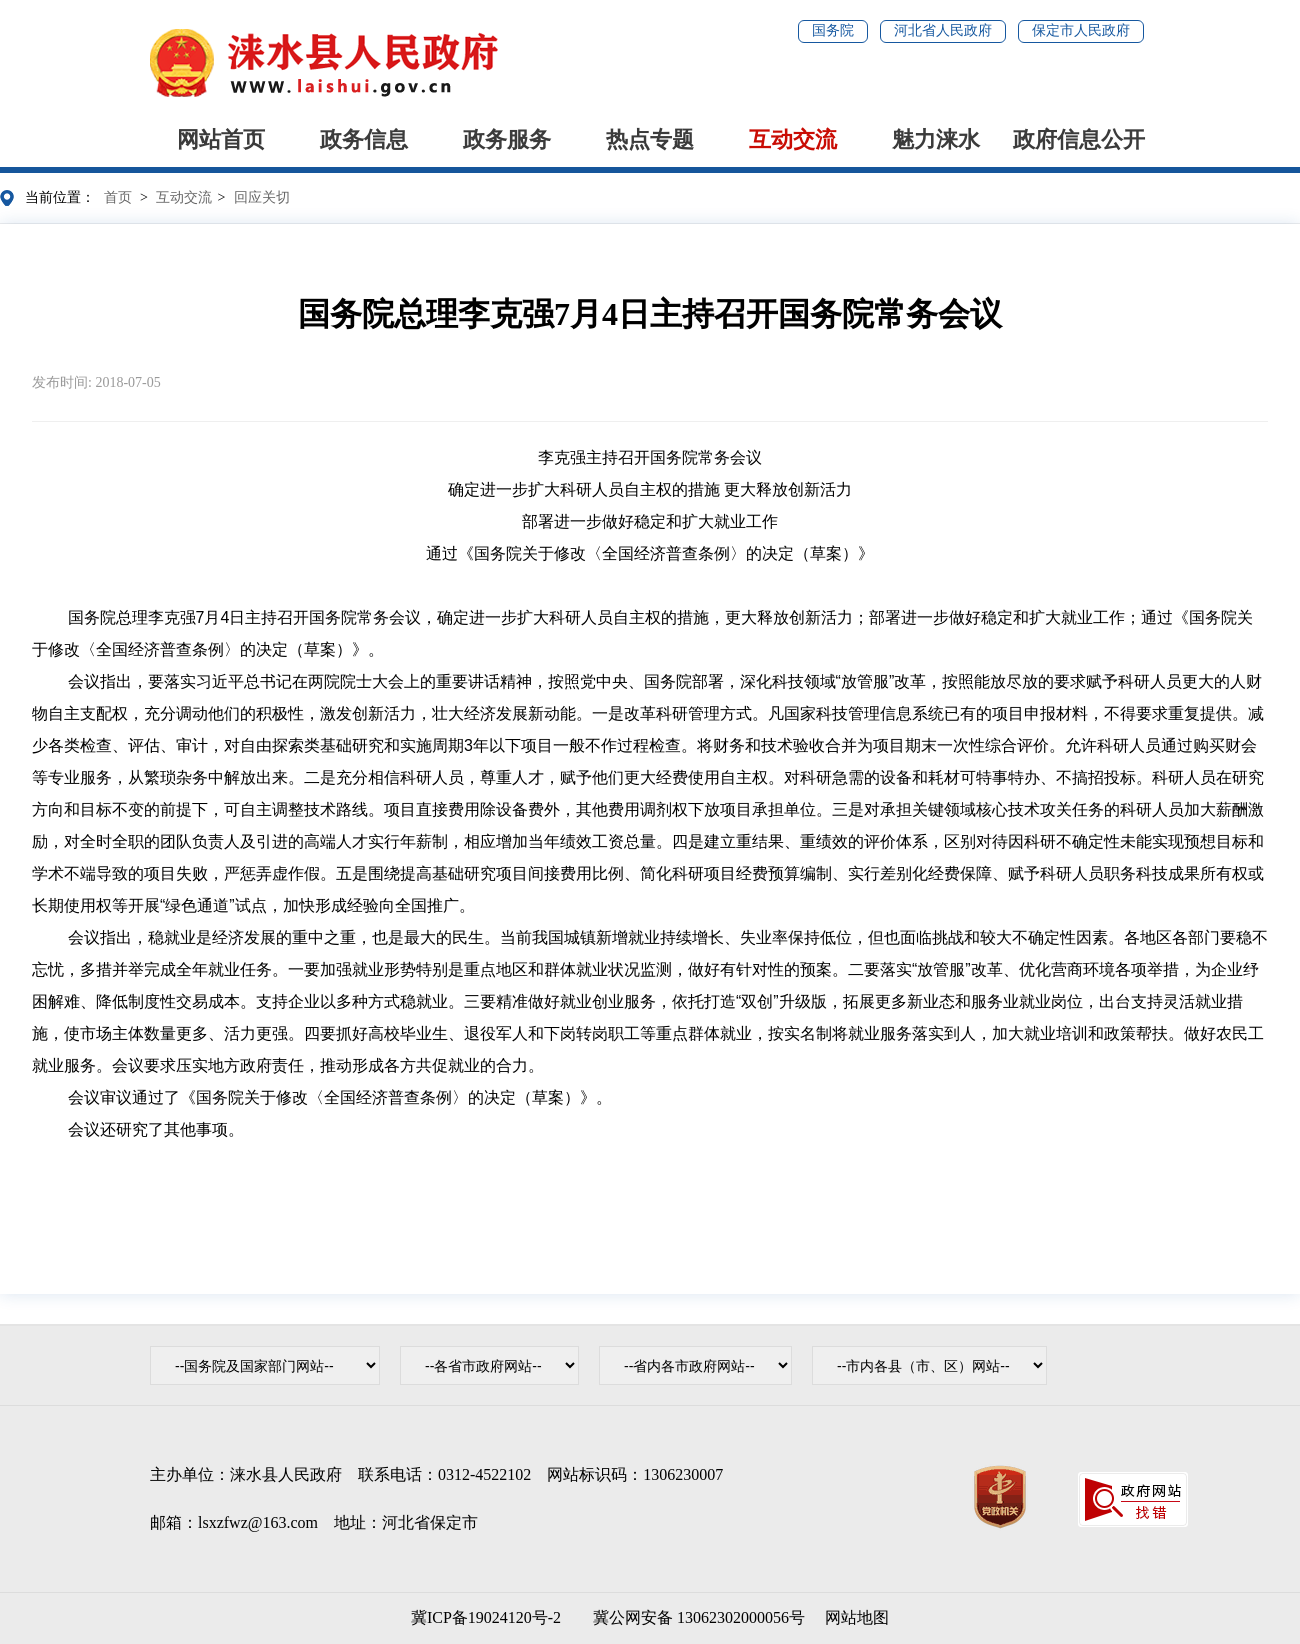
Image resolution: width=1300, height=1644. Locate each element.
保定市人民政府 (1081, 30)
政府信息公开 (1079, 139)
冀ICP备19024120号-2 (486, 1617)
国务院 (833, 30)
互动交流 (793, 139)
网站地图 (857, 1617)
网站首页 (221, 139)
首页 (118, 197)
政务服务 (507, 139)
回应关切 (262, 197)
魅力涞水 (936, 139)
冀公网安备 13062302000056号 (695, 1617)
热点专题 (650, 139)
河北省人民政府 (943, 30)
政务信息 (364, 139)
